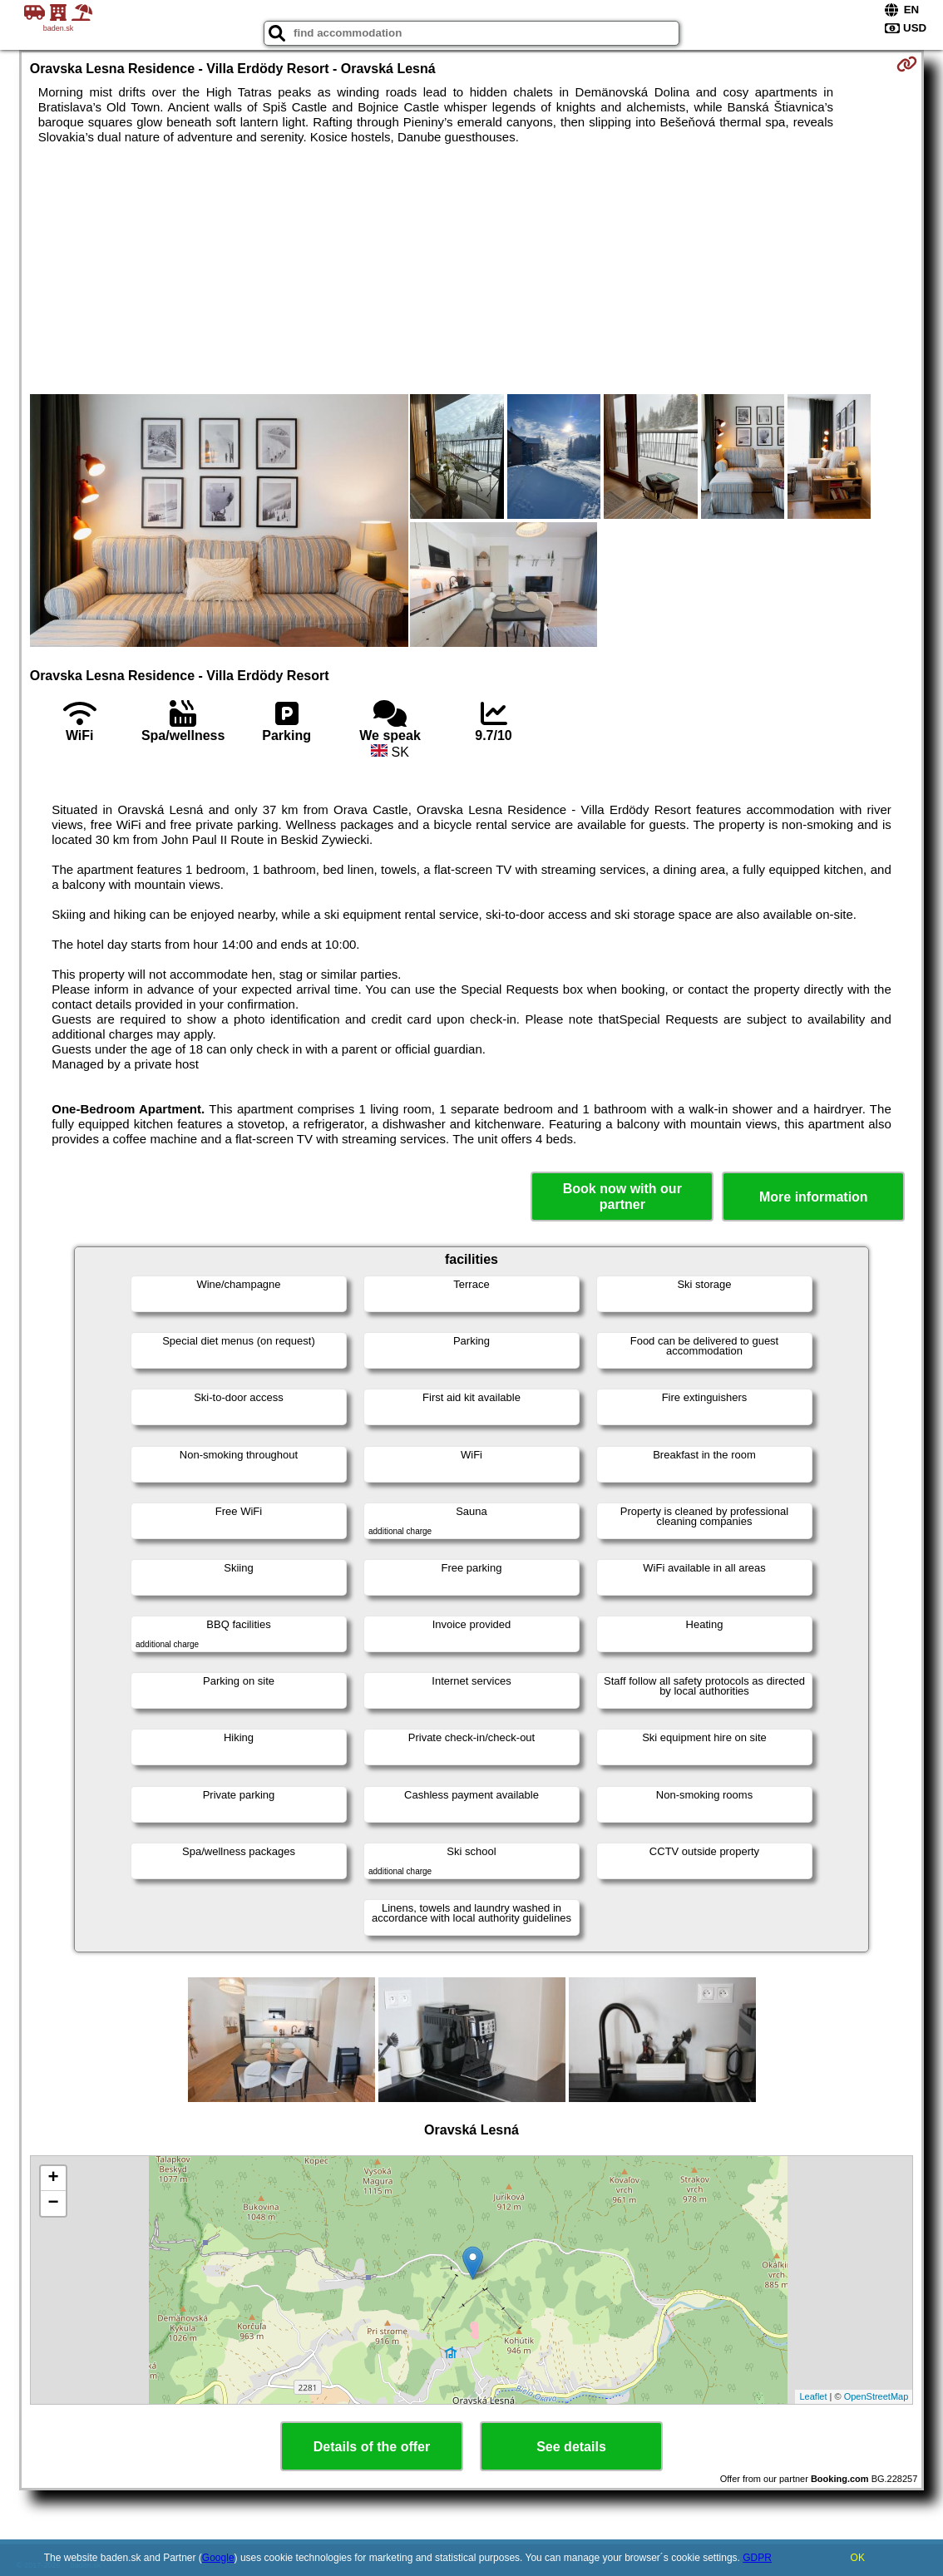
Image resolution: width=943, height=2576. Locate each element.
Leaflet (813, 2396)
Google (218, 2558)
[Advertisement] (472, 269)
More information (813, 1197)
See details (571, 2447)
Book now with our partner (622, 1197)
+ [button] (53, 2178)
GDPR (757, 2558)
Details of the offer (372, 2447)
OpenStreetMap (876, 2396)
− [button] (53, 2203)
